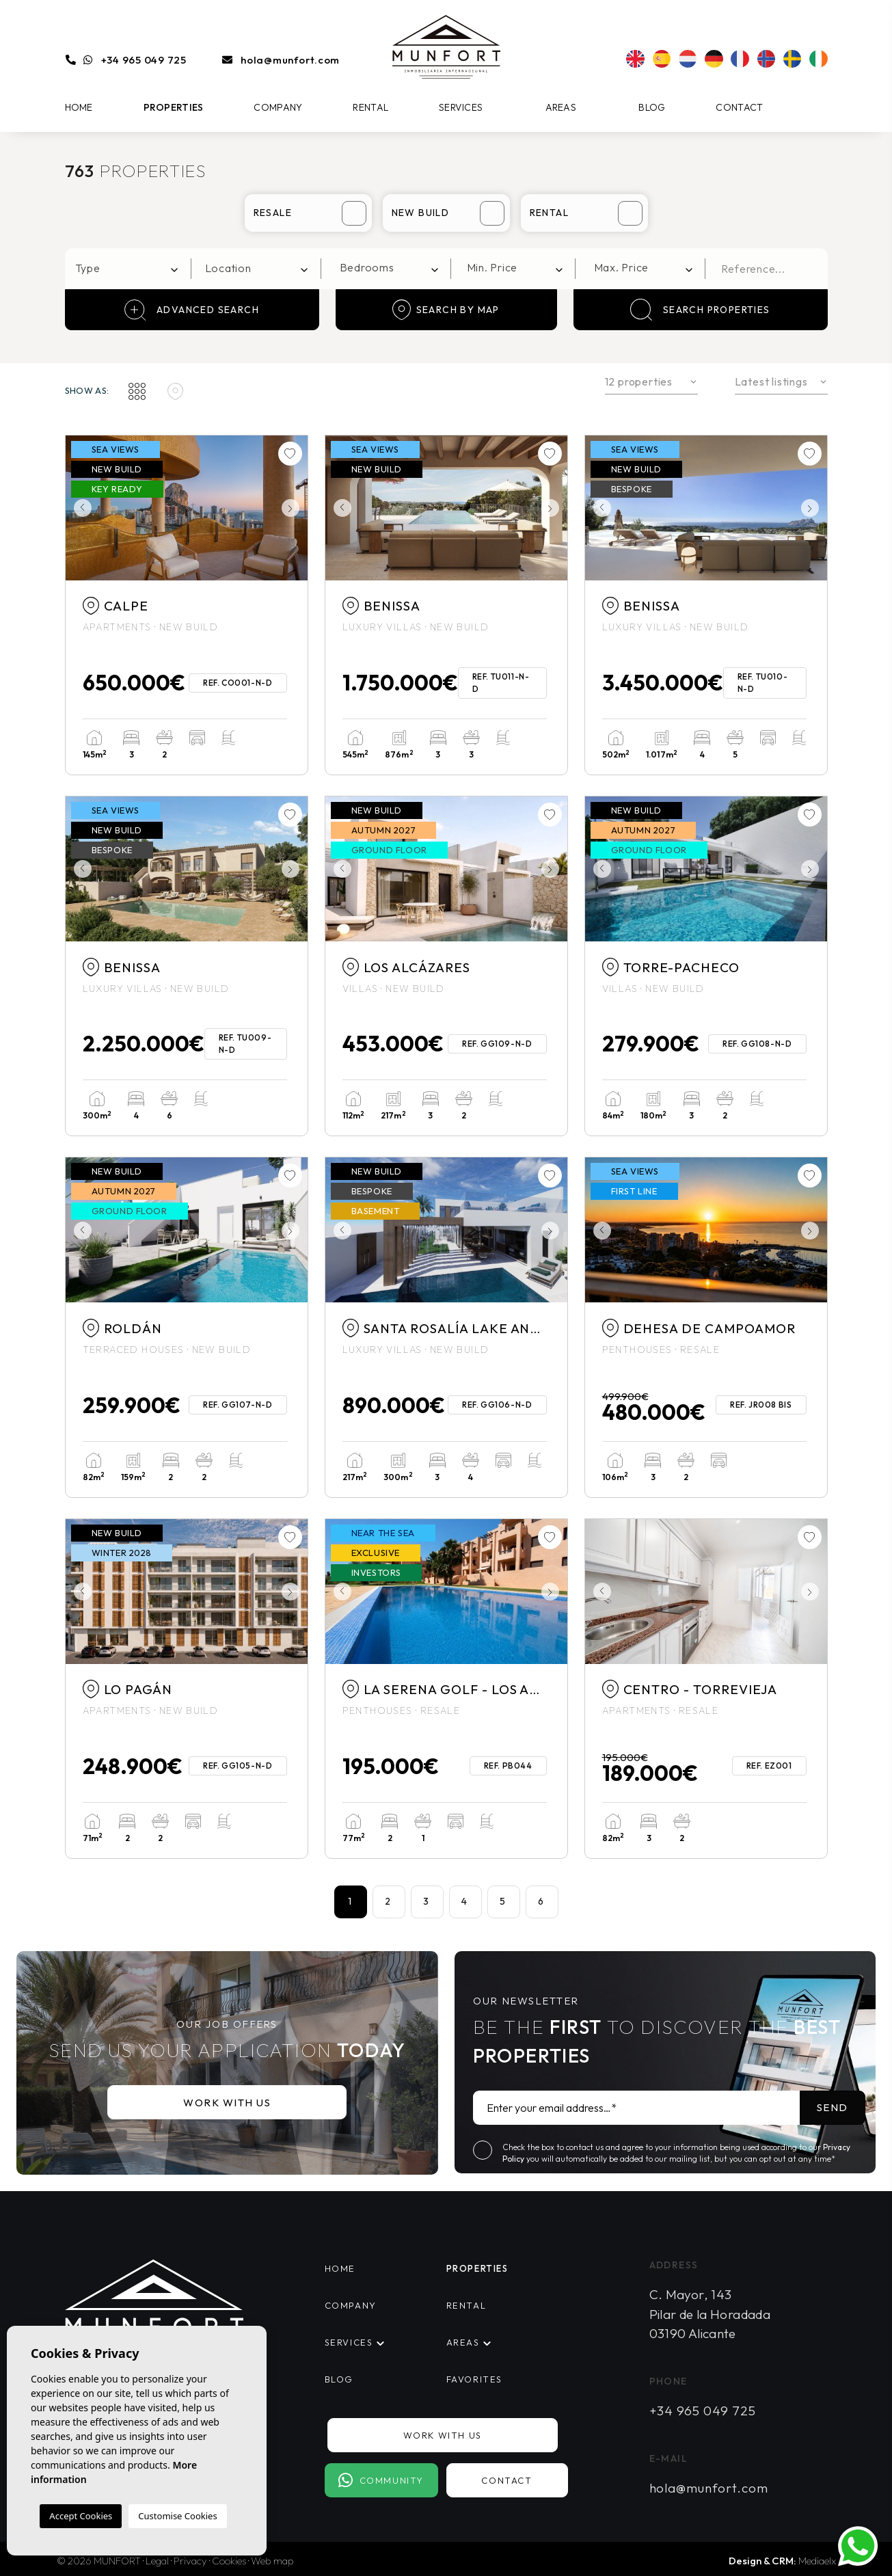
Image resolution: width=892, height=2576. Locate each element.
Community (381, 2480)
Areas (560, 107)
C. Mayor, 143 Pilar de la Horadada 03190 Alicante (710, 2314)
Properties (174, 107)
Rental (370, 107)
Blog (651, 107)
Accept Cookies (80, 2516)
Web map (272, 2560)
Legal (157, 2560)
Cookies (229, 2560)
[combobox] (128, 268)
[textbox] (132, 268)
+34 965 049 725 (144, 59)
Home (79, 107)
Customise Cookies (177, 2516)
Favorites (474, 2379)
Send (832, 2107)
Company (278, 107)
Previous (79, 507)
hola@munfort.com (290, 59)
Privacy (190, 2560)
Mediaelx (817, 2560)
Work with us (227, 2102)
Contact (739, 107)
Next (294, 507)
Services (461, 107)
